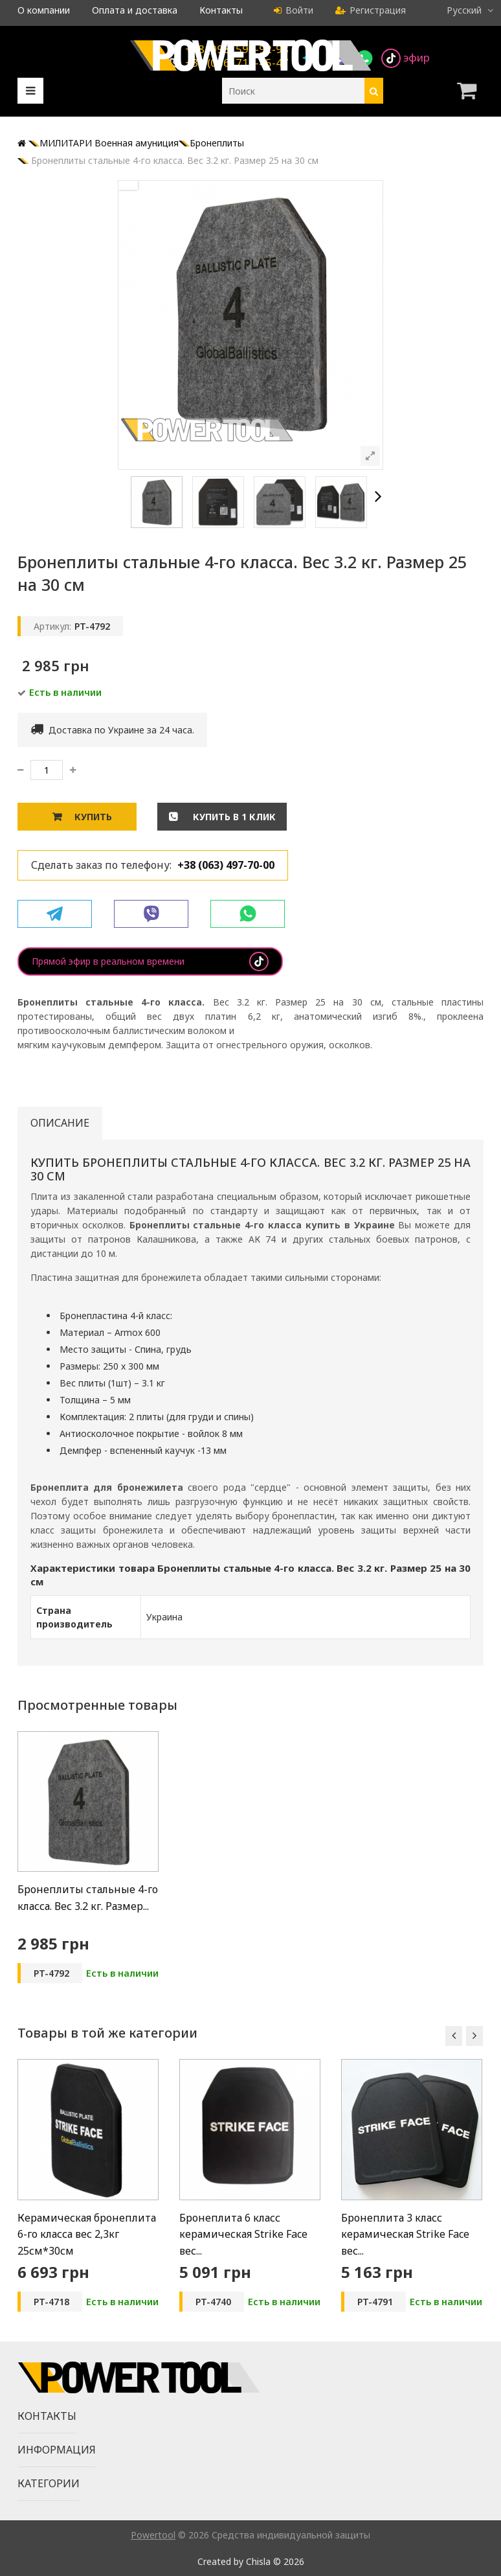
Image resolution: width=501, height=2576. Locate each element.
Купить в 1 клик (233, 817)
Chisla (258, 2561)
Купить (93, 817)
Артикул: (52, 626)
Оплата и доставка (134, 10)
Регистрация (370, 10)
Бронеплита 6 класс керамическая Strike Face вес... (243, 2234)
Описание (59, 1123)
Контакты (221, 10)
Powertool (153, 2535)
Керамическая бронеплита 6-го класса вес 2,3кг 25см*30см (86, 2234)
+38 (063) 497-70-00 (225, 865)
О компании (43, 10)
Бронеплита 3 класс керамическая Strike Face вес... (405, 2234)
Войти (293, 10)
